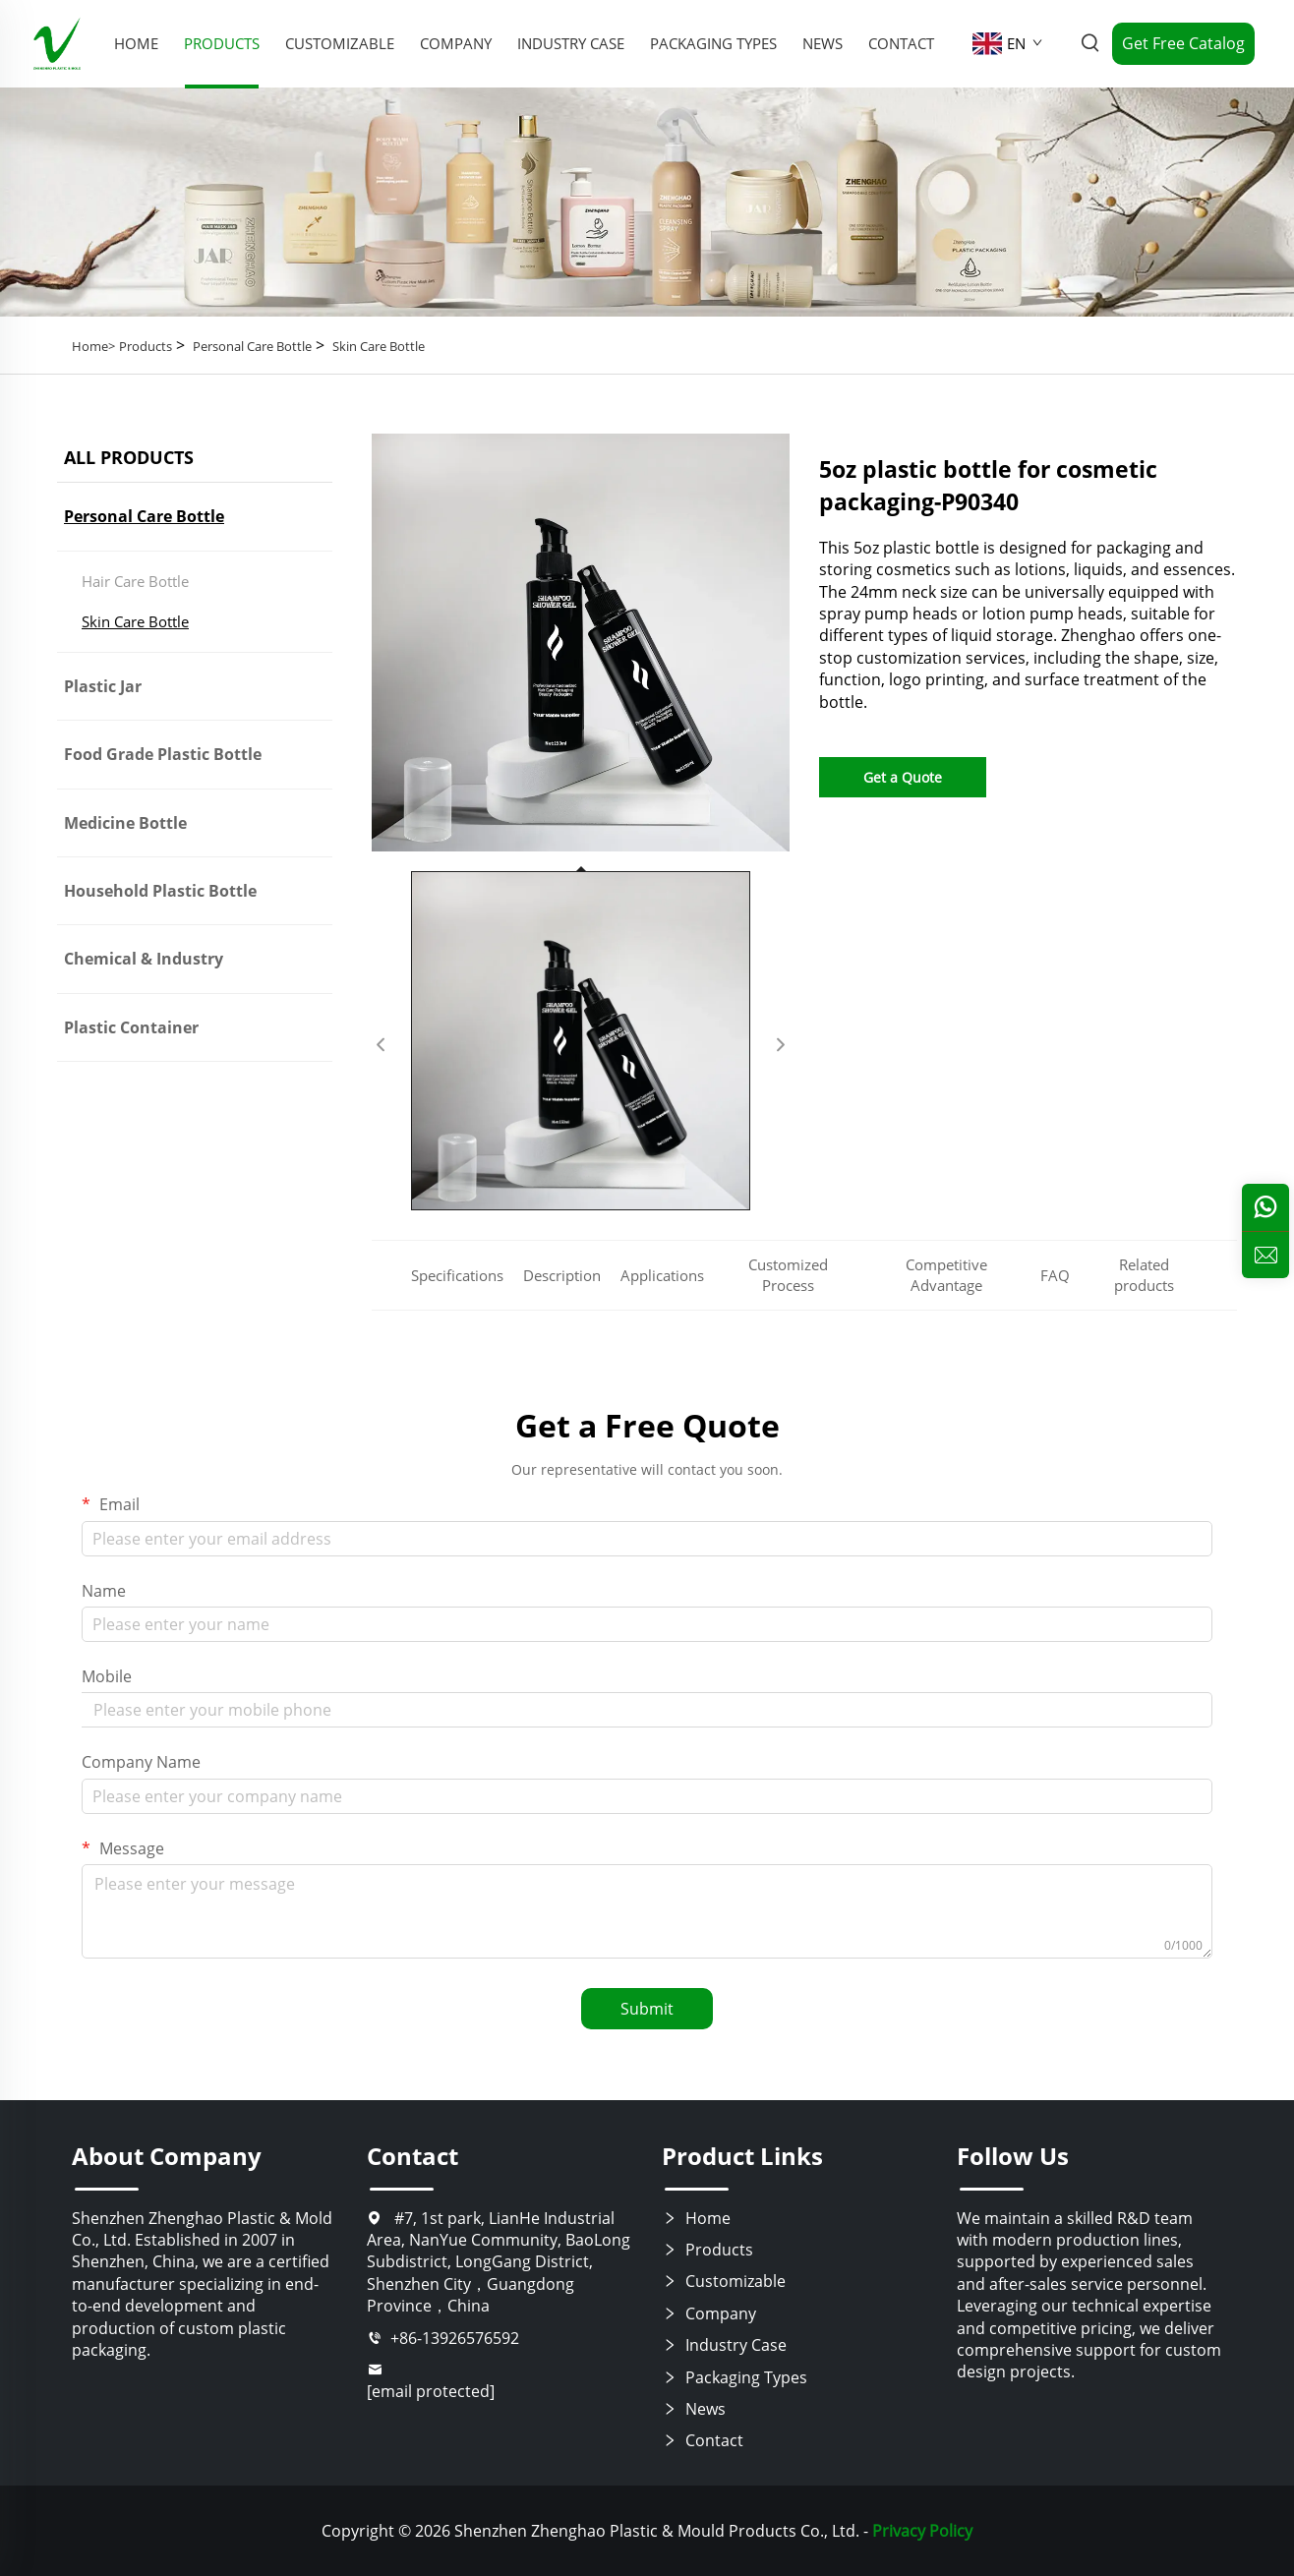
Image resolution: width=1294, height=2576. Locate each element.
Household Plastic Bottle (160, 891)
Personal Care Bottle (252, 346)
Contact (901, 43)
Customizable (339, 43)
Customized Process (788, 1275)
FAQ (1055, 1275)
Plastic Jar (103, 686)
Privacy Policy (922, 2531)
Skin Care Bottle (378, 346)
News (822, 43)
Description (562, 1275)
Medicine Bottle (125, 823)
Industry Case (570, 43)
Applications (662, 1275)
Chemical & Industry (143, 958)
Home (696, 2218)
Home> (93, 346)
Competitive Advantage (946, 1275)
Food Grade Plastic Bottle (163, 754)
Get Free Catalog (1183, 43)
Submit (647, 2009)
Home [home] (136, 43)
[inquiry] (1265, 1254)
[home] (57, 42)
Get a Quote (902, 777)
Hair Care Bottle (135, 581)
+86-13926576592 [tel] (443, 2338)
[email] (499, 2381)
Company (456, 43)
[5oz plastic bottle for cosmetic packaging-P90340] (581, 642)
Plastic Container (131, 1027)
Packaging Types (713, 43)
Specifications (457, 1275)
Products (222, 43)
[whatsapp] (1265, 1207)
